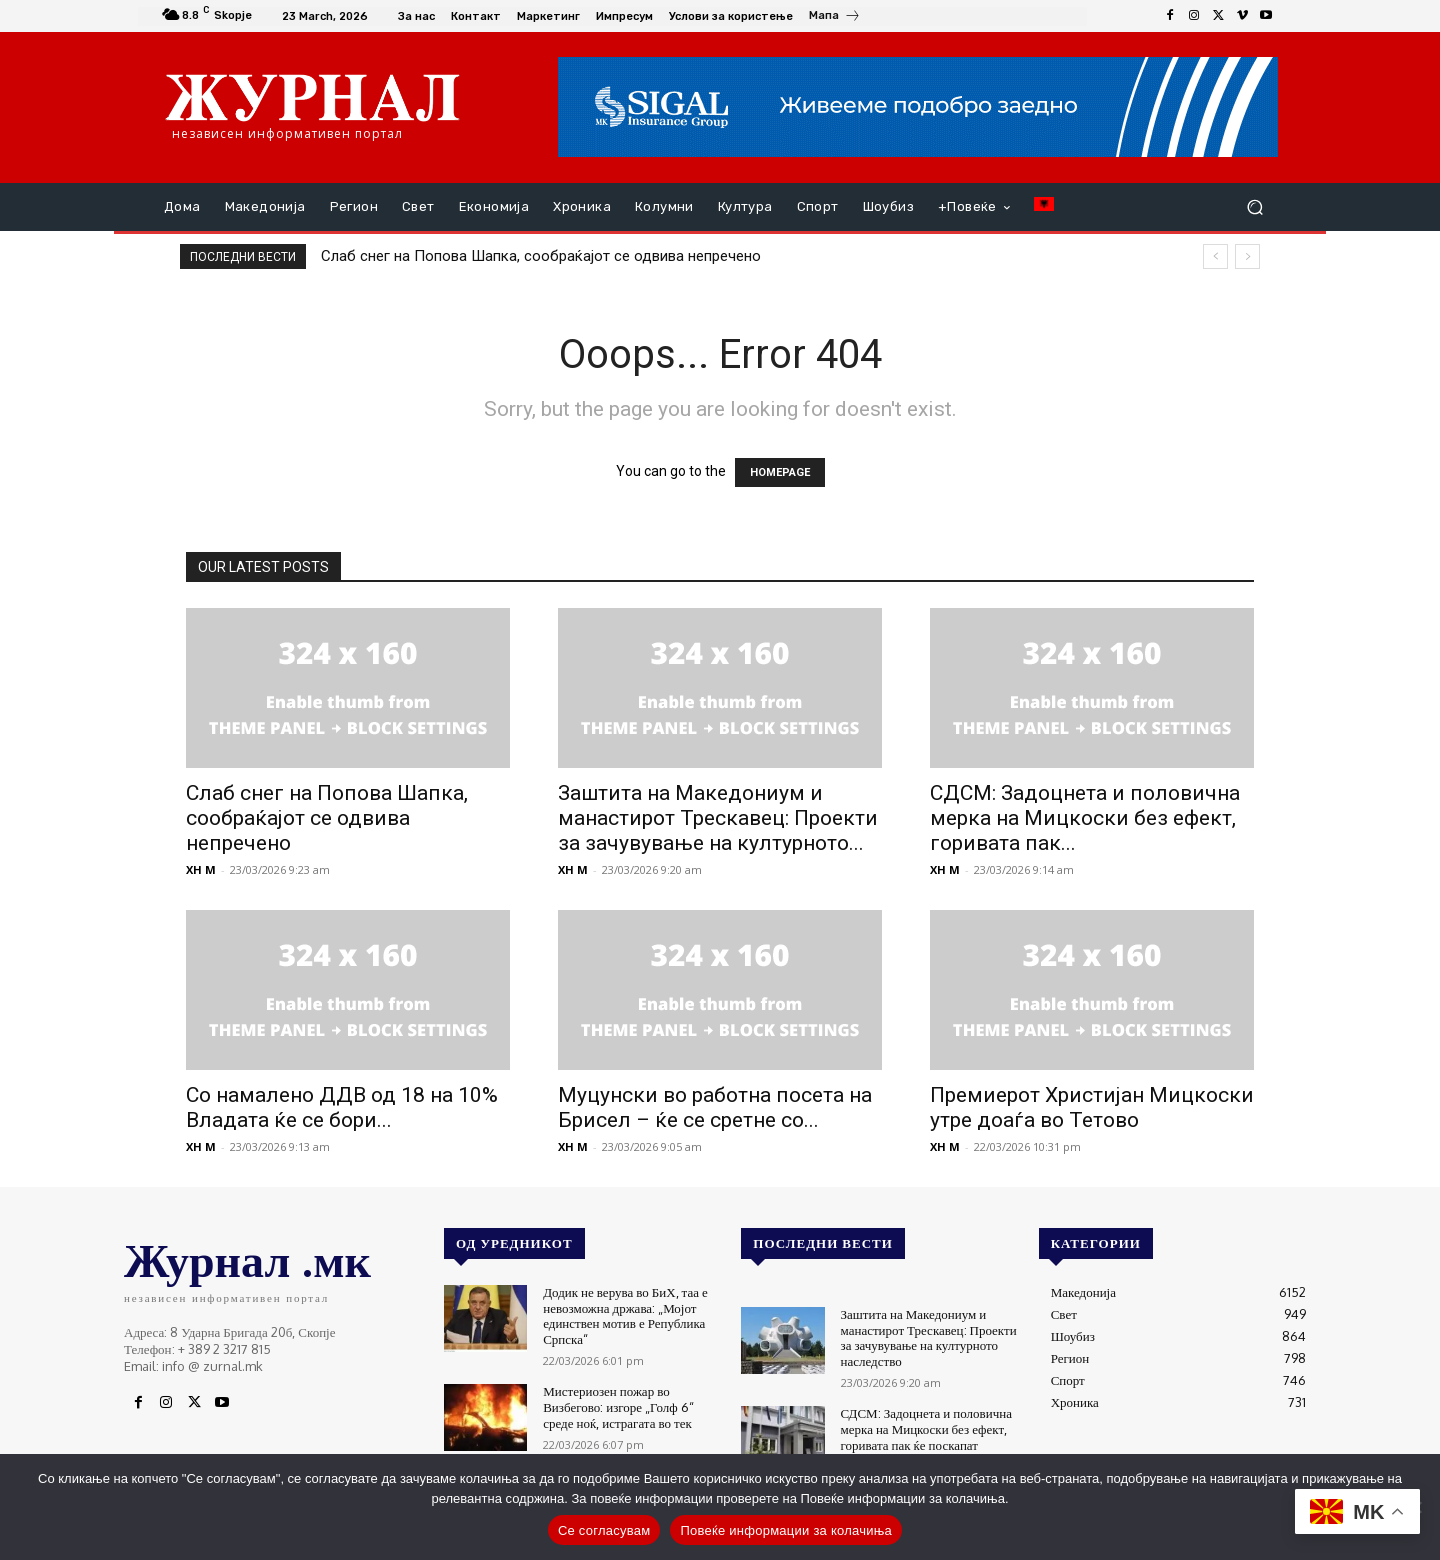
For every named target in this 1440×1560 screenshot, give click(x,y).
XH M (201, 869)
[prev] (1215, 256)
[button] (1254, 207)
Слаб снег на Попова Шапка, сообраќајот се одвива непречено (541, 256)
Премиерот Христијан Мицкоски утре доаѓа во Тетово (1092, 1107)
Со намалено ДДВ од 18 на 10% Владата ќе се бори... (342, 1107)
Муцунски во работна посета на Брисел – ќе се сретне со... (715, 1107)
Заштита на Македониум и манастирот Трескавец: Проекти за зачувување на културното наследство (929, 1337)
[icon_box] (835, 18)
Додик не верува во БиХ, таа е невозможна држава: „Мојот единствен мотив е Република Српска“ (625, 1315)
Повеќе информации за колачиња (786, 1530)
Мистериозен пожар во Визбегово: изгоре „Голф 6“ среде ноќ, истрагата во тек (618, 1406)
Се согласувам (604, 1530)
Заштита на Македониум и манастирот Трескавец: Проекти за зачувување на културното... (718, 818)
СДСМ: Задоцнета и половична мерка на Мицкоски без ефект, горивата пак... (1085, 818)
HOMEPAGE (780, 472)
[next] (1247, 256)
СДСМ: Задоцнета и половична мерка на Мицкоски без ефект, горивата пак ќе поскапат (926, 1428)
